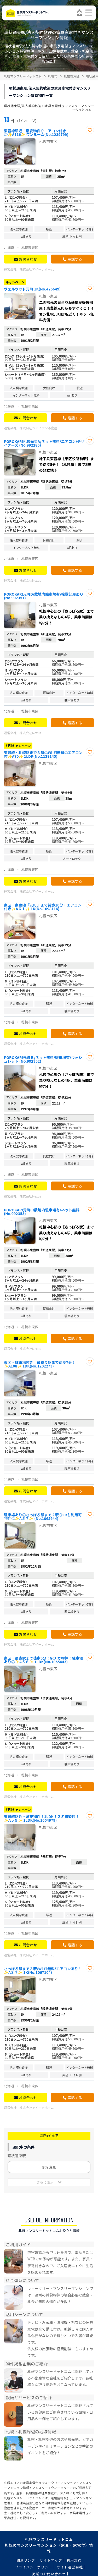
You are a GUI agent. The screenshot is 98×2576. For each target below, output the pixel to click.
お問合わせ (28, 259)
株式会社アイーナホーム (37, 269)
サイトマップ (51, 2560)
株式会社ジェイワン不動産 (38, 428)
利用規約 (74, 2560)
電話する (74, 259)
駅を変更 (49, 2167)
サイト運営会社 (70, 2567)
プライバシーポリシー (33, 2567)
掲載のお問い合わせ (49, 2573)
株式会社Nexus (30, 580)
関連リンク (25, 2560)
